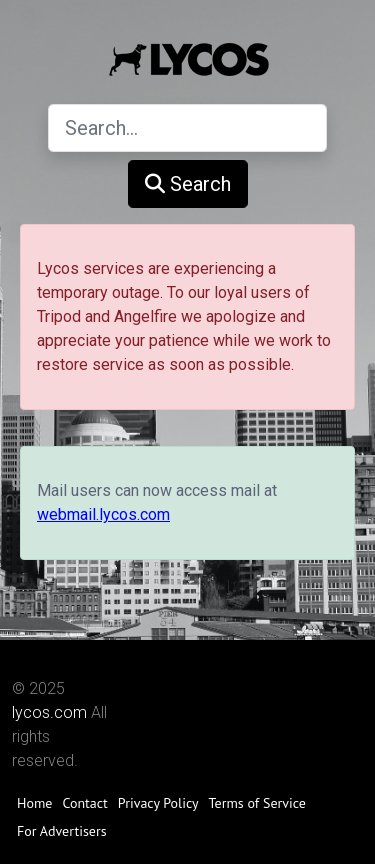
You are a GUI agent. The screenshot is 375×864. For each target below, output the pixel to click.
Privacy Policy (158, 803)
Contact (84, 803)
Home (34, 803)
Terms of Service (257, 803)
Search (188, 184)
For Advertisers (62, 831)
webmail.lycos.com (103, 514)
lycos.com (49, 712)
